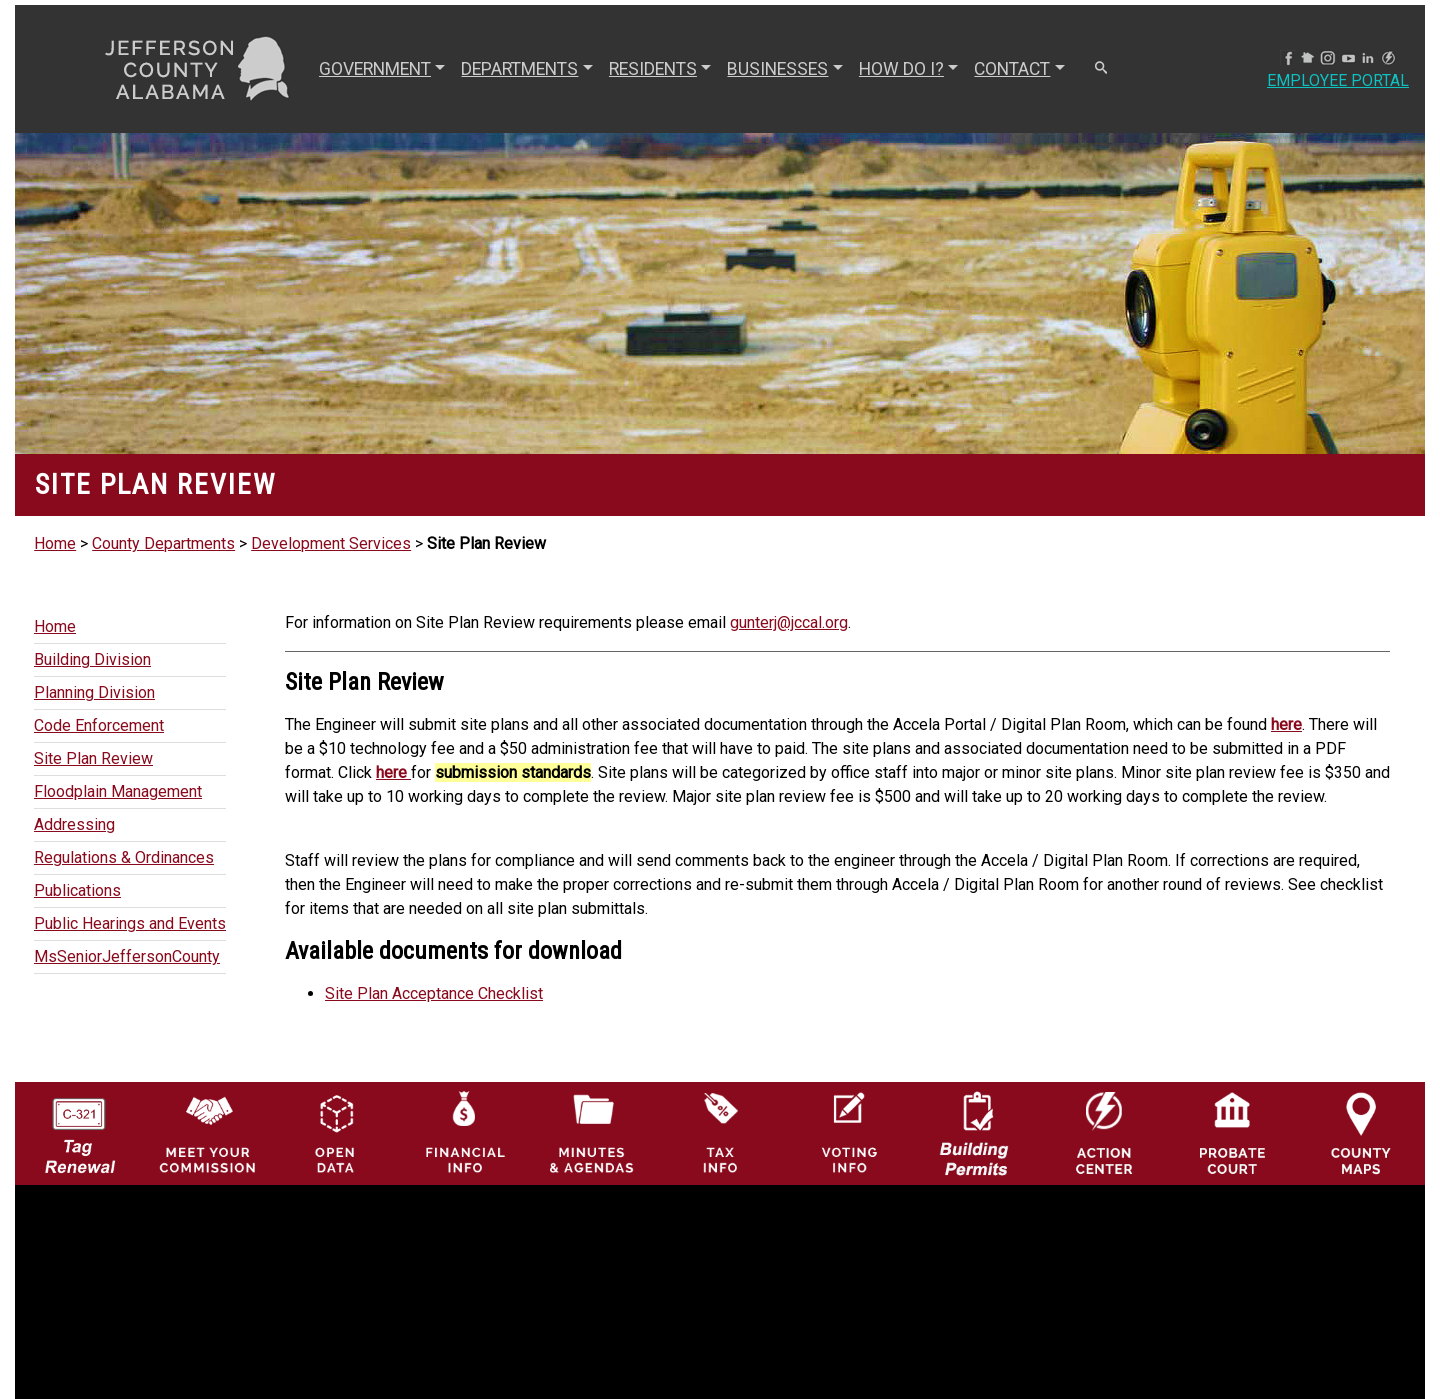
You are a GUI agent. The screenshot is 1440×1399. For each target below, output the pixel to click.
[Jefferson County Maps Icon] (1361, 1132)
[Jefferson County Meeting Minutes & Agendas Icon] (592, 1132)
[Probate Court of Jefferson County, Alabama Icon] (1232, 1132)
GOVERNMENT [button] (375, 69)
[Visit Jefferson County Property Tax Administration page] (720, 1132)
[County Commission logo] (207, 1132)
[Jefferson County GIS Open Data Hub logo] (335, 1132)
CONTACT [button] (1012, 69)
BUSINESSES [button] (777, 69)
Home (55, 543)
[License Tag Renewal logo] (79, 1127)
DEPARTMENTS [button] (519, 69)
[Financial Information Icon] (463, 1132)
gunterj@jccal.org (789, 622)
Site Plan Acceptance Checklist (434, 993)
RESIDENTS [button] (653, 69)
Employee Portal (1338, 80)
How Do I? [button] (901, 69)
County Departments (163, 543)
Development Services (331, 543)
